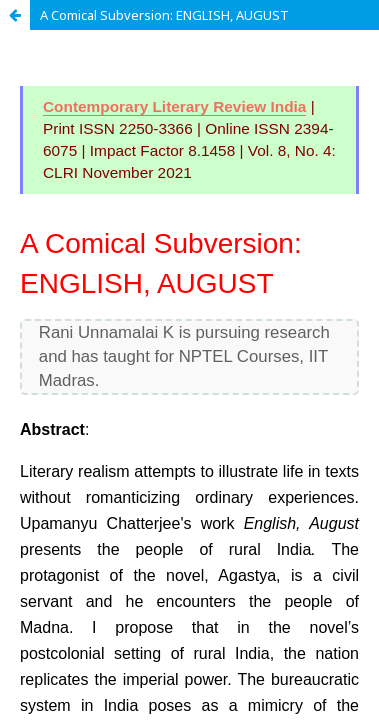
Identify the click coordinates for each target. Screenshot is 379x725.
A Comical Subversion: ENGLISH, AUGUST (164, 15)
